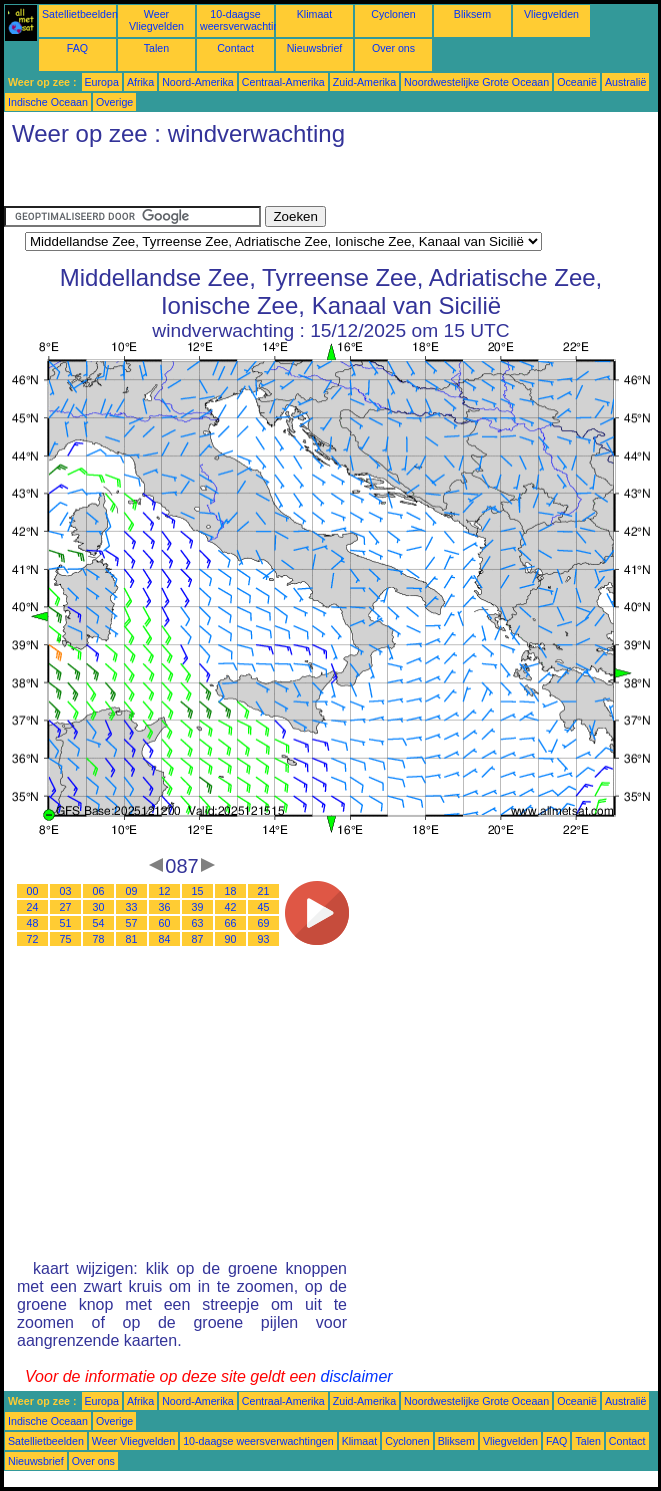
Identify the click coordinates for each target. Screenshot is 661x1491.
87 (198, 939)
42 (231, 907)
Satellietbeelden (80, 14)
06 (99, 891)
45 (264, 907)
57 (132, 923)
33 (132, 907)
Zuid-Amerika (364, 82)
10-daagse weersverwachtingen (248, 20)
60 (165, 923)
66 (231, 923)
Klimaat (315, 14)
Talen (156, 48)
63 (198, 923)
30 (99, 907)
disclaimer (357, 1376)
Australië (625, 82)
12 (165, 891)
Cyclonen (393, 14)
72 (33, 939)
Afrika (140, 82)
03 (66, 891)
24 (33, 907)
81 (132, 939)
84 (165, 939)
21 (264, 891)
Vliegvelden (551, 14)
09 (132, 891)
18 (231, 891)
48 (33, 923)
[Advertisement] (164, 181)
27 (66, 907)
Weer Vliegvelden (156, 20)
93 (264, 939)
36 (165, 907)
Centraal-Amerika (283, 82)
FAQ (77, 48)
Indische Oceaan (48, 102)
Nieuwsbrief (315, 48)
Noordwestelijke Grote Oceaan (476, 82)
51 (66, 923)
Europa (102, 82)
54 (99, 923)
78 (99, 939)
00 (33, 891)
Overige (114, 102)
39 (198, 907)
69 (264, 923)
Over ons (393, 48)
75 (66, 939)
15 (198, 891)
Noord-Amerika (198, 82)
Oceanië (577, 82)
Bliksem (472, 14)
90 (231, 939)
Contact (235, 48)
